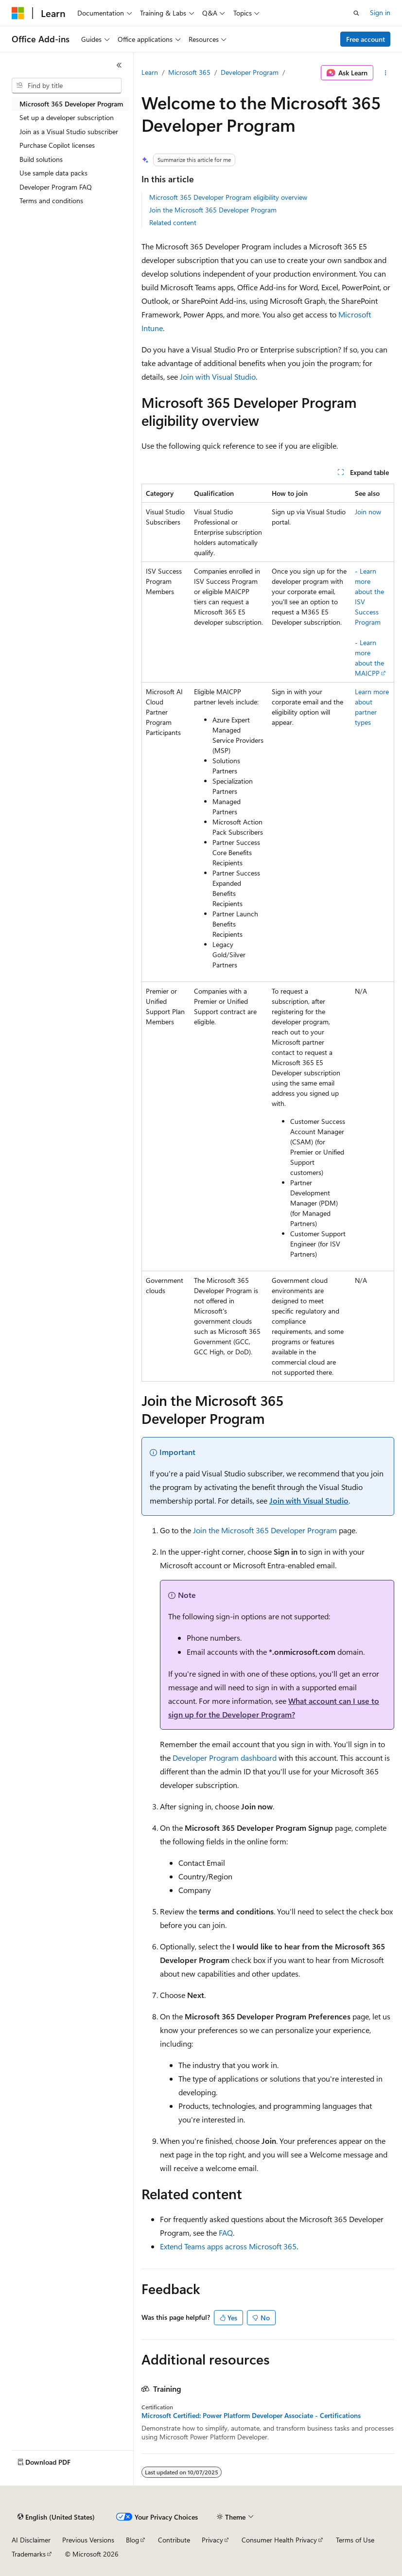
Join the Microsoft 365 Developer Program (213, 209)
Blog (132, 2539)
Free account (365, 39)
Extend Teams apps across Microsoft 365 (228, 2246)
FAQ (226, 2232)
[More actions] (385, 73)
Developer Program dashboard (225, 1757)
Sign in (380, 12)
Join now (368, 511)
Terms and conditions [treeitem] (51, 200)
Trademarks (29, 2553)
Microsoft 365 (189, 72)
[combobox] (67, 85)
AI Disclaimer (31, 2539)
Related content (172, 222)
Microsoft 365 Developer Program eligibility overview (228, 197)
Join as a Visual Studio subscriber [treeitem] (68, 131)
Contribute (174, 2539)
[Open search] (356, 13)
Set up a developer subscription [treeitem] (66, 117)
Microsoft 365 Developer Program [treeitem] (71, 103)
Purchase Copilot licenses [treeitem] (57, 145)
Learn (149, 72)
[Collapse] (119, 65)
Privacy (212, 2539)
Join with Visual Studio (218, 376)
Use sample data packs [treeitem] (53, 172)
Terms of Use (355, 2539)
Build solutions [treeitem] (41, 159)
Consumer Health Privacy (279, 2539)
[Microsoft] (18, 13)
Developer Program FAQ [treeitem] (55, 187)
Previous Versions (88, 2539)
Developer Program (250, 72)
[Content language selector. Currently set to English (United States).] (56, 2517)
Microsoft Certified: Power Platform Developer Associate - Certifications (251, 2415)
